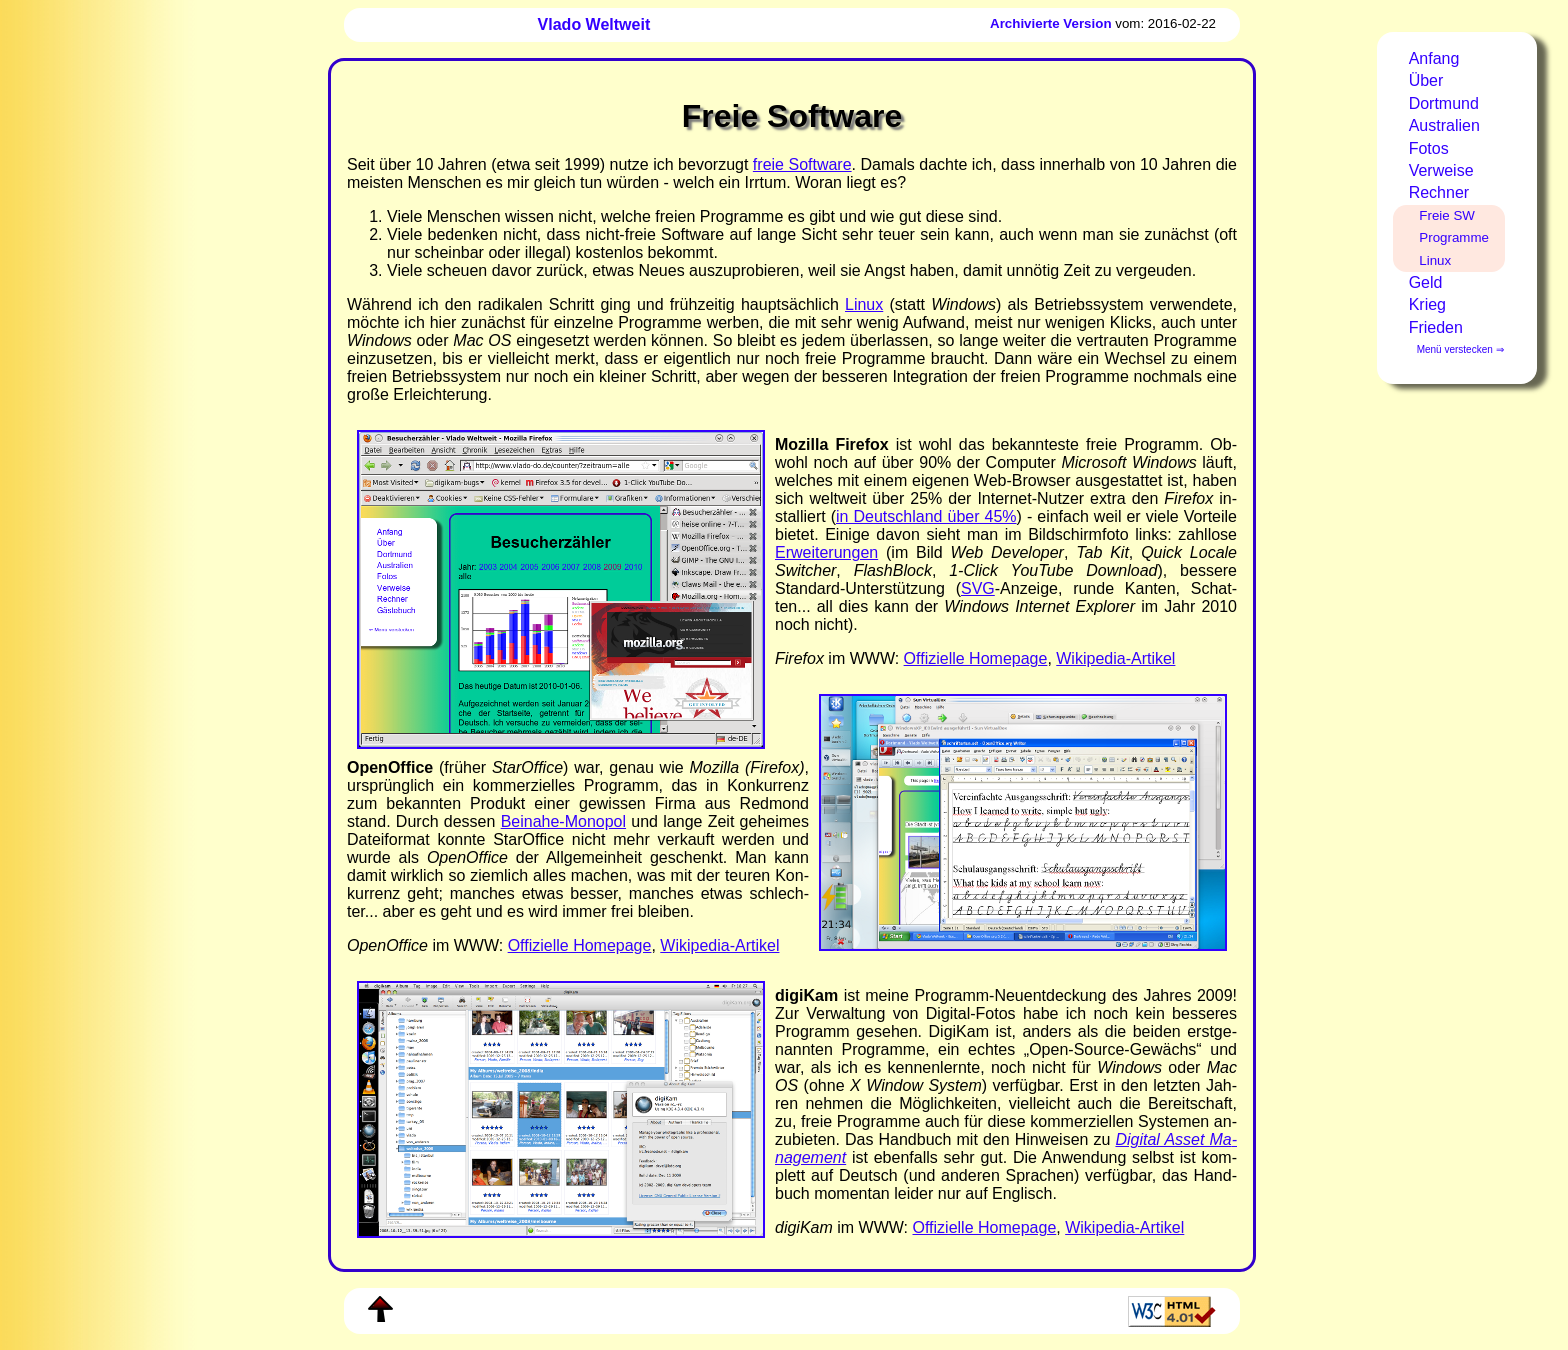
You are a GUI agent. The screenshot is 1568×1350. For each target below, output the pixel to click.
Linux (1435, 260)
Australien (1444, 125)
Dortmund (1444, 103)
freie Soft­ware (802, 164)
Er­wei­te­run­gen (826, 552)
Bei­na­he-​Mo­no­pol (563, 821)
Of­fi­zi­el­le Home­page (985, 1227)
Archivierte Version (1051, 23)
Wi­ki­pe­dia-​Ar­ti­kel (1115, 658)
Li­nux (864, 304)
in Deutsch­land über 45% (926, 516)
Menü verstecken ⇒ (1460, 349)
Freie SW (1447, 215)
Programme (1454, 237)
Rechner (1439, 192)
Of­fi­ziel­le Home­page (976, 658)
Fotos (1429, 148)
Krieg (1427, 304)
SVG (978, 588)
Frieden (1436, 327)
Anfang (1434, 58)
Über (1426, 80)
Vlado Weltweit (594, 24)
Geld (1426, 282)
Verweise (1441, 170)
